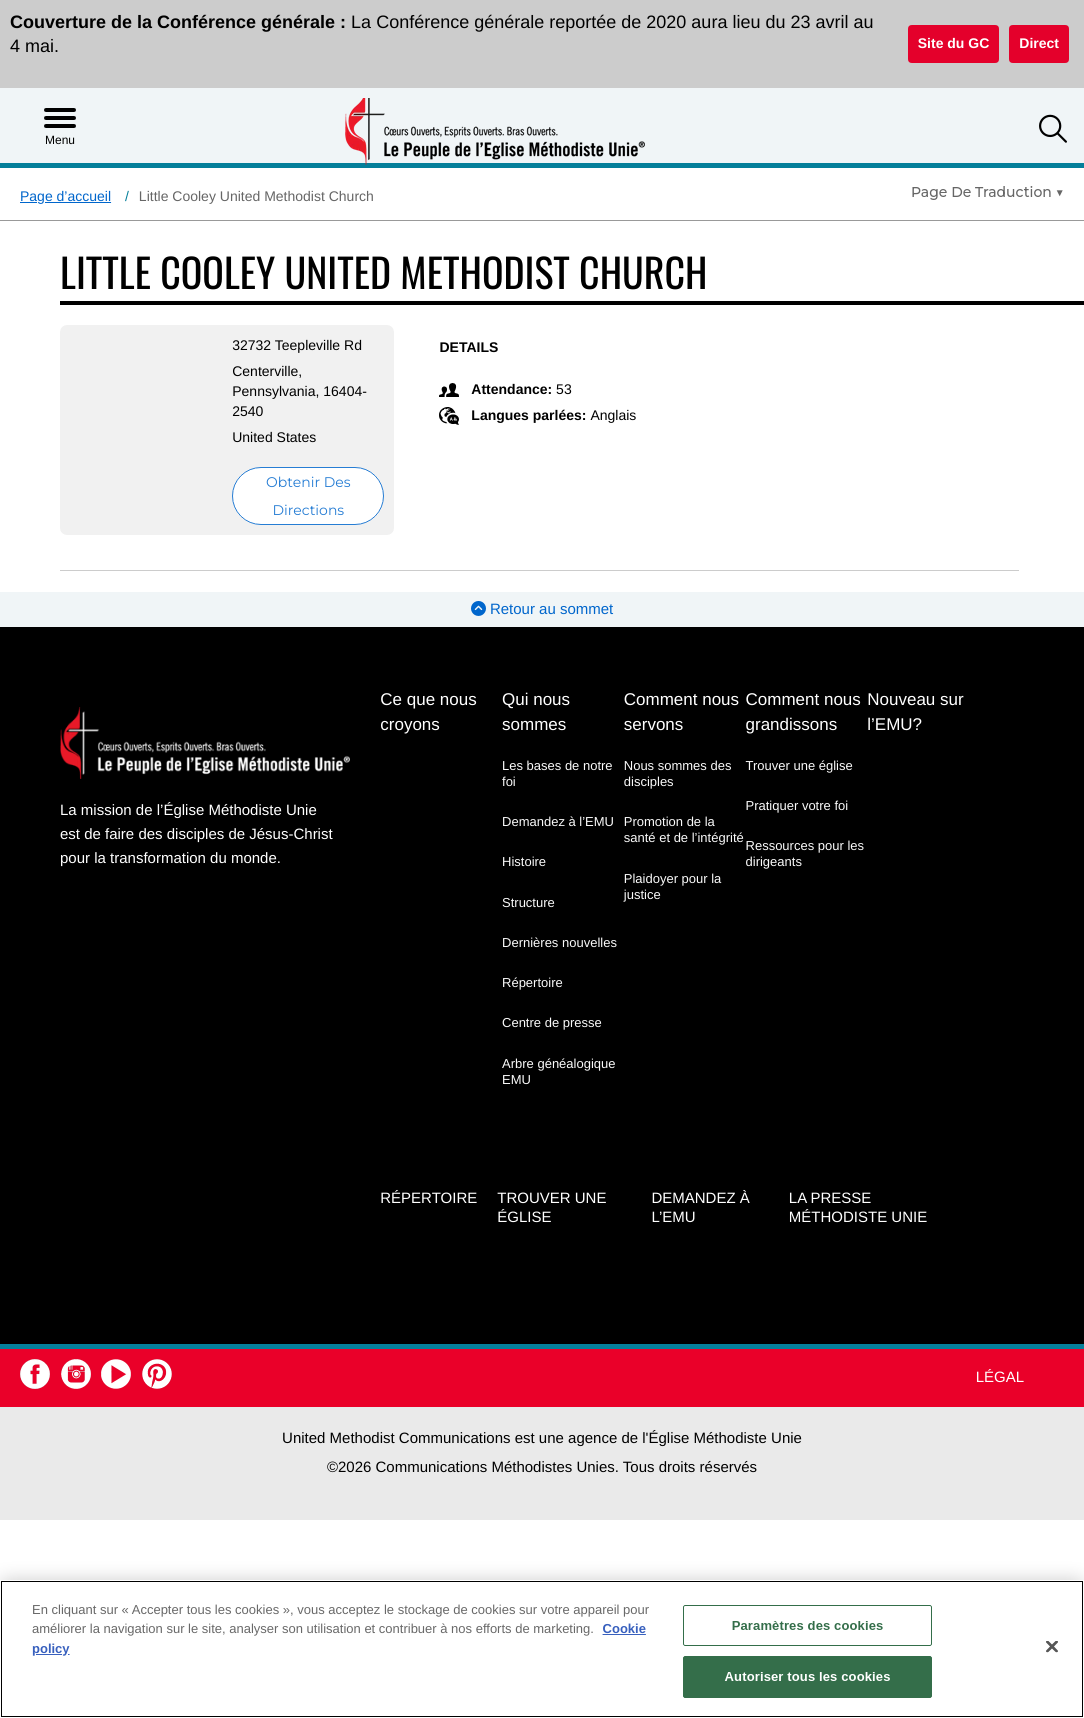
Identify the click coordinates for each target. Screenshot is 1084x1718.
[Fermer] (1052, 1646)
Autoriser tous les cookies (808, 1676)
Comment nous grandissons (803, 712)
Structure (528, 902)
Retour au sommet (542, 609)
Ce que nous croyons (428, 712)
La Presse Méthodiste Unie (858, 1208)
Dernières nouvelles (559, 942)
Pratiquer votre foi (797, 805)
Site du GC (954, 43)
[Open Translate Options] (987, 192)
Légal (1000, 1377)
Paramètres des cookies (808, 1625)
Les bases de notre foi (557, 773)
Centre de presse (552, 1022)
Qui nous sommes (536, 712)
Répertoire (532, 982)
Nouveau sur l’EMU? (915, 712)
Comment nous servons (681, 712)
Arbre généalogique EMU (558, 1071)
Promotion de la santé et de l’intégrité (684, 829)
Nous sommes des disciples (678, 773)
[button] (1053, 131)
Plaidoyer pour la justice (673, 886)
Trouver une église (799, 765)
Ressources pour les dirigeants (805, 853)
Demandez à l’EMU (558, 821)
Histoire (524, 861)
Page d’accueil (65, 196)
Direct (1039, 43)
